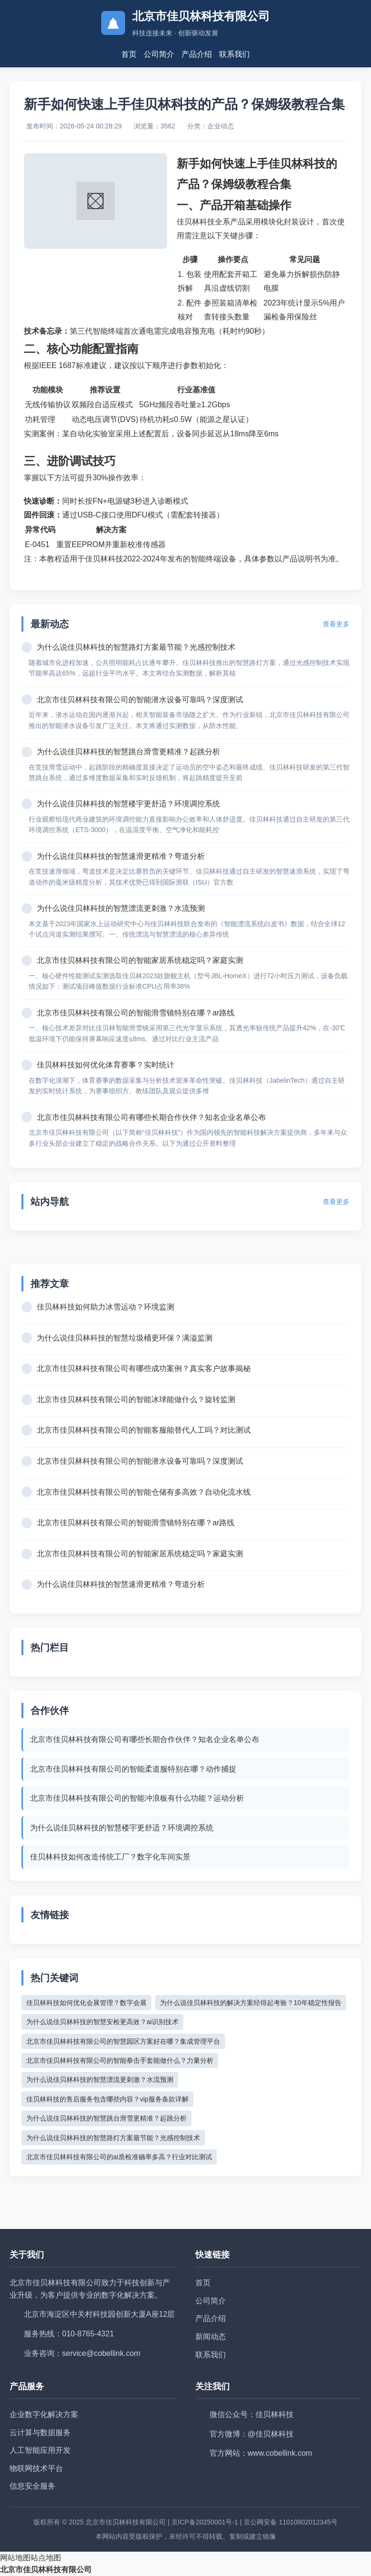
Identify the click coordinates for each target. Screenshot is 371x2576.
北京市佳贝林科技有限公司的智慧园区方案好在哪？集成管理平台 (123, 2041)
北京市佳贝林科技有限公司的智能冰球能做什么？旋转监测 (136, 1399)
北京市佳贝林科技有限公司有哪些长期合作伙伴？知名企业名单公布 (151, 1117)
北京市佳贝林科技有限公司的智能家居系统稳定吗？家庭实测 (140, 960)
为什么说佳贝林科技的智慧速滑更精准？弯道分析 (121, 856)
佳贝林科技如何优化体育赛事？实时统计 (105, 1065)
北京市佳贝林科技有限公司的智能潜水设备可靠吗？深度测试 (140, 700)
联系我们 (234, 54)
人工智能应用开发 (40, 2450)
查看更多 (336, 624)
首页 (129, 54)
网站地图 (15, 2558)
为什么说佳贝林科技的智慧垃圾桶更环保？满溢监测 (124, 1338)
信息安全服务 (32, 2486)
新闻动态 (210, 2337)
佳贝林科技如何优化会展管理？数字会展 (86, 2002)
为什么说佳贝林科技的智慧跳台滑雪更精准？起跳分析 (128, 752)
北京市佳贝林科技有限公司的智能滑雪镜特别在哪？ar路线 (135, 1013)
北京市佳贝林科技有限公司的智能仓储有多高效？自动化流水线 (144, 1492)
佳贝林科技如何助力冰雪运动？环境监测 (105, 1307)
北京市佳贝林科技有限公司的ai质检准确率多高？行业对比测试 (119, 2157)
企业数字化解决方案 (44, 2414)
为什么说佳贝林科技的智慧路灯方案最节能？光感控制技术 (136, 647)
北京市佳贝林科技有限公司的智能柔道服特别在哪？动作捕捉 (133, 1769)
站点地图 (46, 2558)
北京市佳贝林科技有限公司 (46, 2569)
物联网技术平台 (36, 2468)
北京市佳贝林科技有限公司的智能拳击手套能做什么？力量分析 (119, 2060)
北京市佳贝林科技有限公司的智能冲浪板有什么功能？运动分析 (137, 1798)
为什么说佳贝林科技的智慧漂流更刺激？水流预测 (121, 908)
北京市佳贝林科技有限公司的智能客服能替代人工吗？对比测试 (144, 1430)
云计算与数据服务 (40, 2432)
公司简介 (159, 54)
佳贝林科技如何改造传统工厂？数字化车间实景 (110, 1857)
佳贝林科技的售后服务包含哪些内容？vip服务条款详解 (107, 2099)
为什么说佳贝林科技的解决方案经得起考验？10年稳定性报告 (250, 2002)
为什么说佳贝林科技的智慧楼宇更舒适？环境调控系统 (128, 804)
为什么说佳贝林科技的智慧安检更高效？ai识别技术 (102, 2022)
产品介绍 (196, 54)
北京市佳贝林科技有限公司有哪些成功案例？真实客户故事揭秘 (144, 1368)
